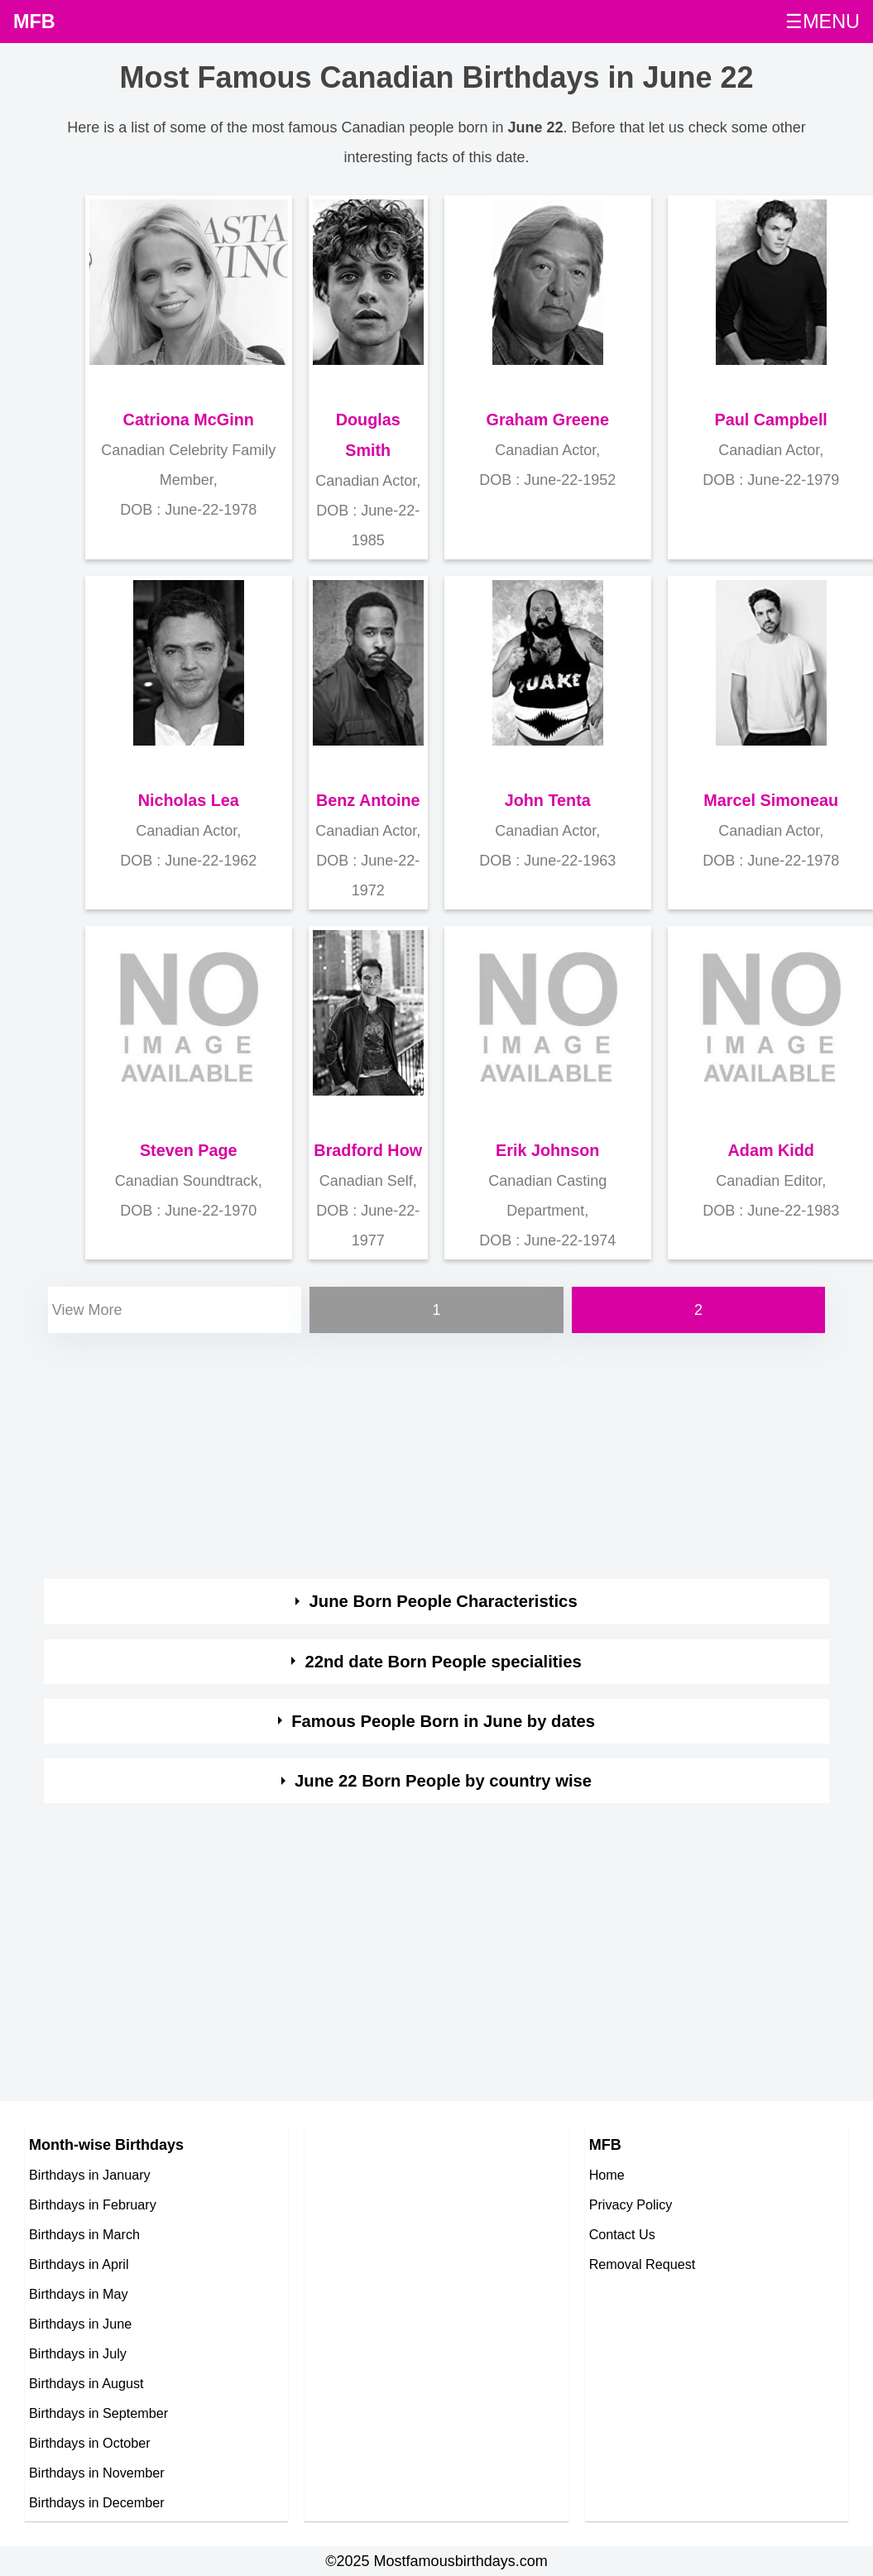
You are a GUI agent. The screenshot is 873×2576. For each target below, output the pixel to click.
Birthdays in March (84, 2234)
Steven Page (188, 1150)
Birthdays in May (78, 2293)
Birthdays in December (97, 2502)
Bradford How (368, 1150)
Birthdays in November (97, 2472)
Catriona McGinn (188, 419)
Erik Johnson (547, 1150)
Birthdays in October (90, 2442)
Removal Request (642, 2264)
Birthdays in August (86, 2383)
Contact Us (622, 2234)
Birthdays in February (92, 2204)
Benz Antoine (368, 800)
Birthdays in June (80, 2323)
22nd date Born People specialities (443, 1662)
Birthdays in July (78, 2353)
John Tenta (548, 800)
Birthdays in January (90, 2174)
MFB (34, 21)
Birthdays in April (79, 2264)
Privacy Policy (631, 2204)
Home (607, 2174)
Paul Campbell (771, 419)
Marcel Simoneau (770, 800)
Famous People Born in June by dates (443, 1721)
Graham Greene (548, 419)
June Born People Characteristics (443, 1601)
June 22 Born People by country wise (443, 1781)
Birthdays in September (98, 2413)
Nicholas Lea (188, 800)
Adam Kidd (771, 1150)
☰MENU (822, 21)
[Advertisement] (425, 1453)
